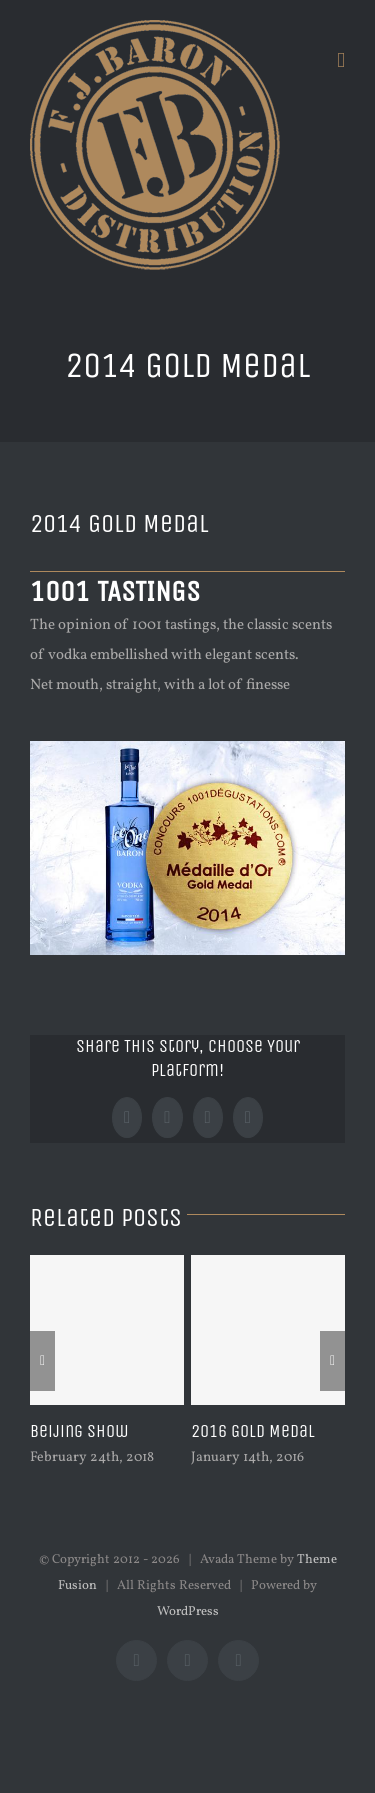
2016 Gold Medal (253, 1431)
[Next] (332, 1361)
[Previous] (42, 1361)
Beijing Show (79, 1431)
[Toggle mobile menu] (341, 60)
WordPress (188, 1612)
